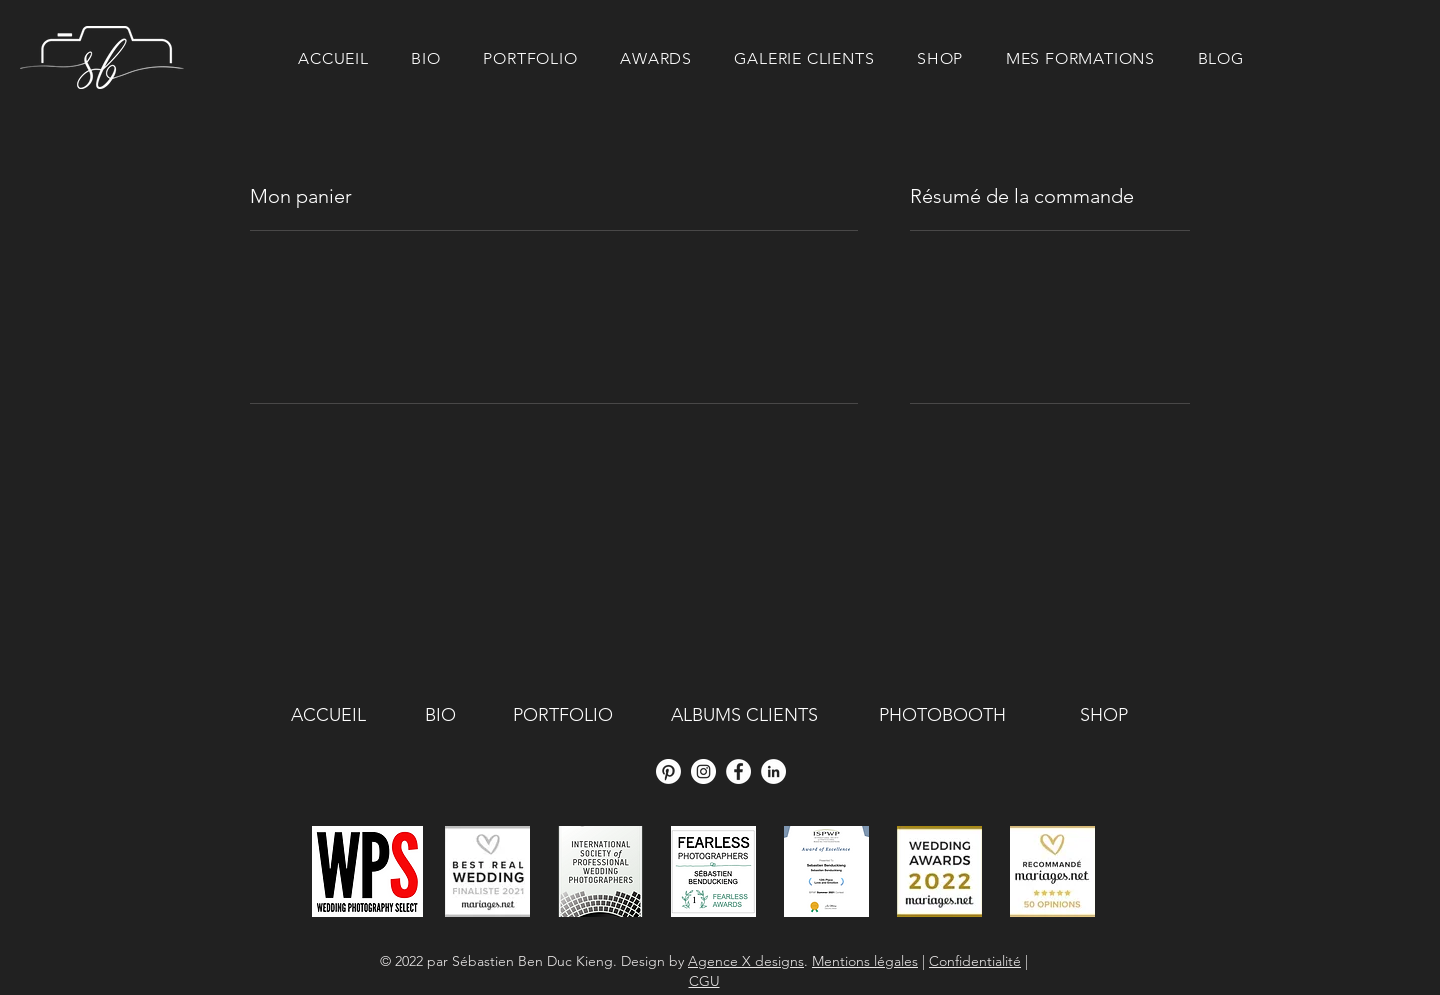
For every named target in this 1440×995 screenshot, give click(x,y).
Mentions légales (865, 961)
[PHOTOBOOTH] (942, 716)
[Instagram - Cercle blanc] (703, 771)
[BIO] (440, 716)
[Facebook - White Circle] (738, 771)
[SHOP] (1103, 716)
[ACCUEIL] (328, 716)
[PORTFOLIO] (563, 716)
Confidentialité (975, 961)
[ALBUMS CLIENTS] (744, 716)
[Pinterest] (668, 771)
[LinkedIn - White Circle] (773, 771)
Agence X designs (746, 961)
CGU (704, 981)
